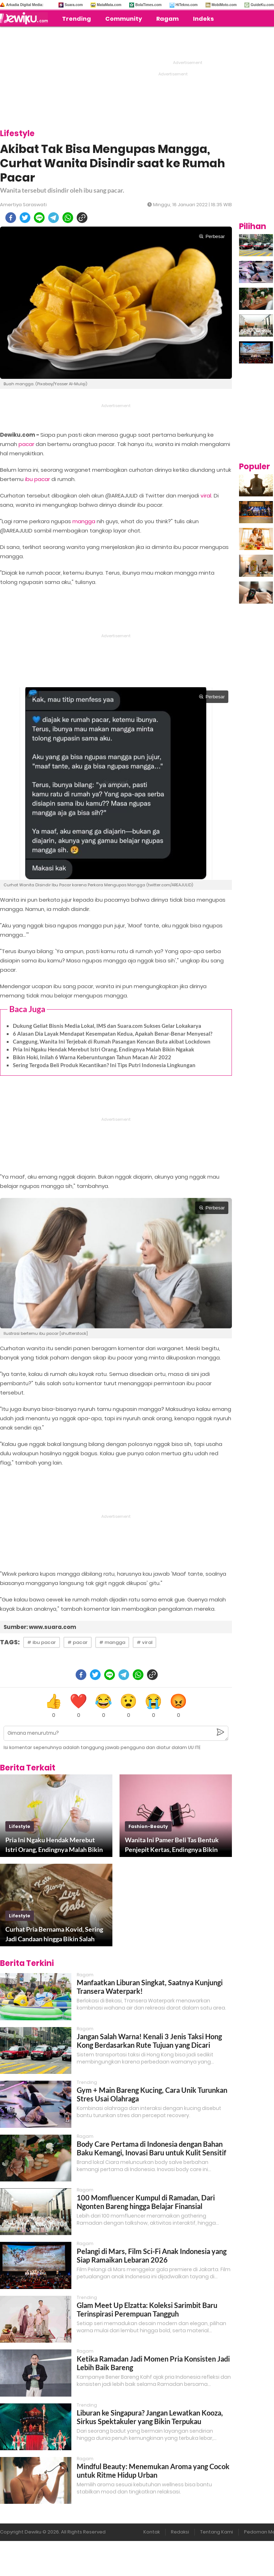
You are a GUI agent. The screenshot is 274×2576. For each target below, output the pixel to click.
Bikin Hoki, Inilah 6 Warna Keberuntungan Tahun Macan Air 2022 (92, 1057)
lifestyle (19, 1826)
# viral (144, 1642)
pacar (26, 444)
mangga (83, 521)
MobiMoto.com (224, 5)
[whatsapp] (68, 217)
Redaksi (180, 2531)
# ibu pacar (41, 1642)
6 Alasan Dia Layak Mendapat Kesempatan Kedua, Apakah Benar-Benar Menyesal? (112, 1033)
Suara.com (74, 5)
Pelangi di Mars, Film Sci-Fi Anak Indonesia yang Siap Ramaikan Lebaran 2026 (152, 2255)
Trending (76, 19)
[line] (39, 217)
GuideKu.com (262, 5)
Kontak (151, 2531)
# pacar (77, 1642)
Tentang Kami (216, 2531)
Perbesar (212, 236)
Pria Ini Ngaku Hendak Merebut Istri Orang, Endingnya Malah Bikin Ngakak (103, 1049)
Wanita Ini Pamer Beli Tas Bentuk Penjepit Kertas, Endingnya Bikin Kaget (172, 1845)
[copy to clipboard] (82, 217)
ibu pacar (37, 479)
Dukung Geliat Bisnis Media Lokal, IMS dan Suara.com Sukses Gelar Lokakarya (107, 1025)
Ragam (167, 19)
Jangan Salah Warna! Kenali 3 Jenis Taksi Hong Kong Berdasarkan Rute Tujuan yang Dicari (149, 2040)
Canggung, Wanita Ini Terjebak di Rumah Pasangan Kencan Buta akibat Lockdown (111, 1041)
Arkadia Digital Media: (24, 5)
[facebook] (11, 217)
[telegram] (53, 217)
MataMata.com (109, 5)
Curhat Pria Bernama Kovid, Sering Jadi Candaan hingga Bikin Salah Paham (54, 1934)
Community (123, 19)
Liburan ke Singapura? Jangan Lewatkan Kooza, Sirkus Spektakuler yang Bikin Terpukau (150, 2417)
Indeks (203, 19)
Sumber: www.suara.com (40, 1627)
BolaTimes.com (148, 5)
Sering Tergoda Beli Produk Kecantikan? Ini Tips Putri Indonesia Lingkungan (104, 1065)
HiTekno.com (187, 5)
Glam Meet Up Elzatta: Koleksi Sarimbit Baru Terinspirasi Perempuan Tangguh (147, 2309)
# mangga (112, 1642)
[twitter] (25, 217)
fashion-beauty (148, 1826)
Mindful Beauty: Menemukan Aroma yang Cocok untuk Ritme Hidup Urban (153, 2470)
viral (206, 495)
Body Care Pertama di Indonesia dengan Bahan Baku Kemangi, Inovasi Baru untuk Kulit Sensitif (151, 2148)
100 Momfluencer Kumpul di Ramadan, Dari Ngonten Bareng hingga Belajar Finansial (146, 2201)
